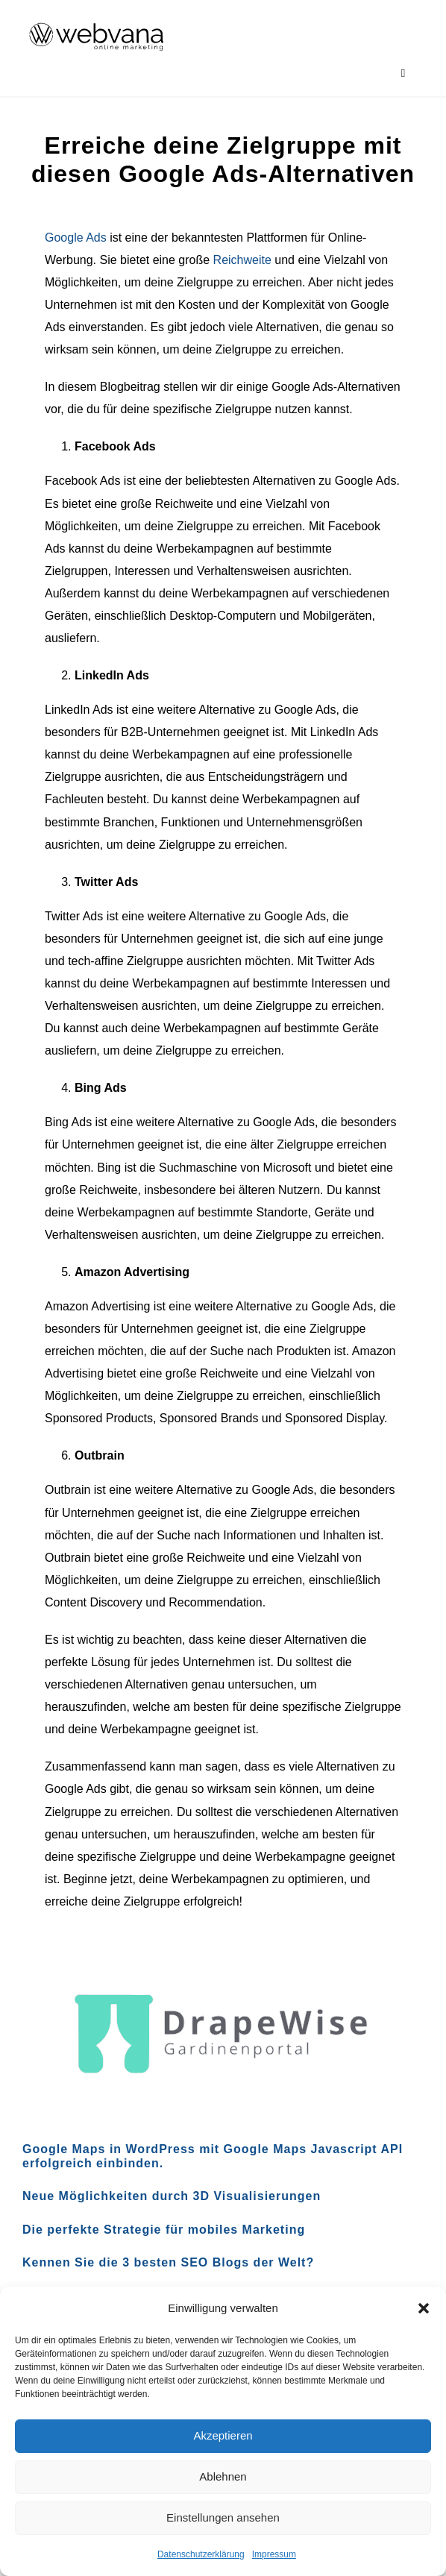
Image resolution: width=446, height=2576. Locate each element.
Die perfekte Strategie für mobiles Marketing (163, 2229)
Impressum (274, 2554)
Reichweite (242, 260)
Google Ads (76, 237)
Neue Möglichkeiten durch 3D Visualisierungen (171, 2196)
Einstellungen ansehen (223, 2517)
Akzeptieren (222, 2435)
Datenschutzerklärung (201, 2554)
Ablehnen (222, 2476)
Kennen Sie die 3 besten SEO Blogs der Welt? (168, 2262)
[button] (423, 2308)
